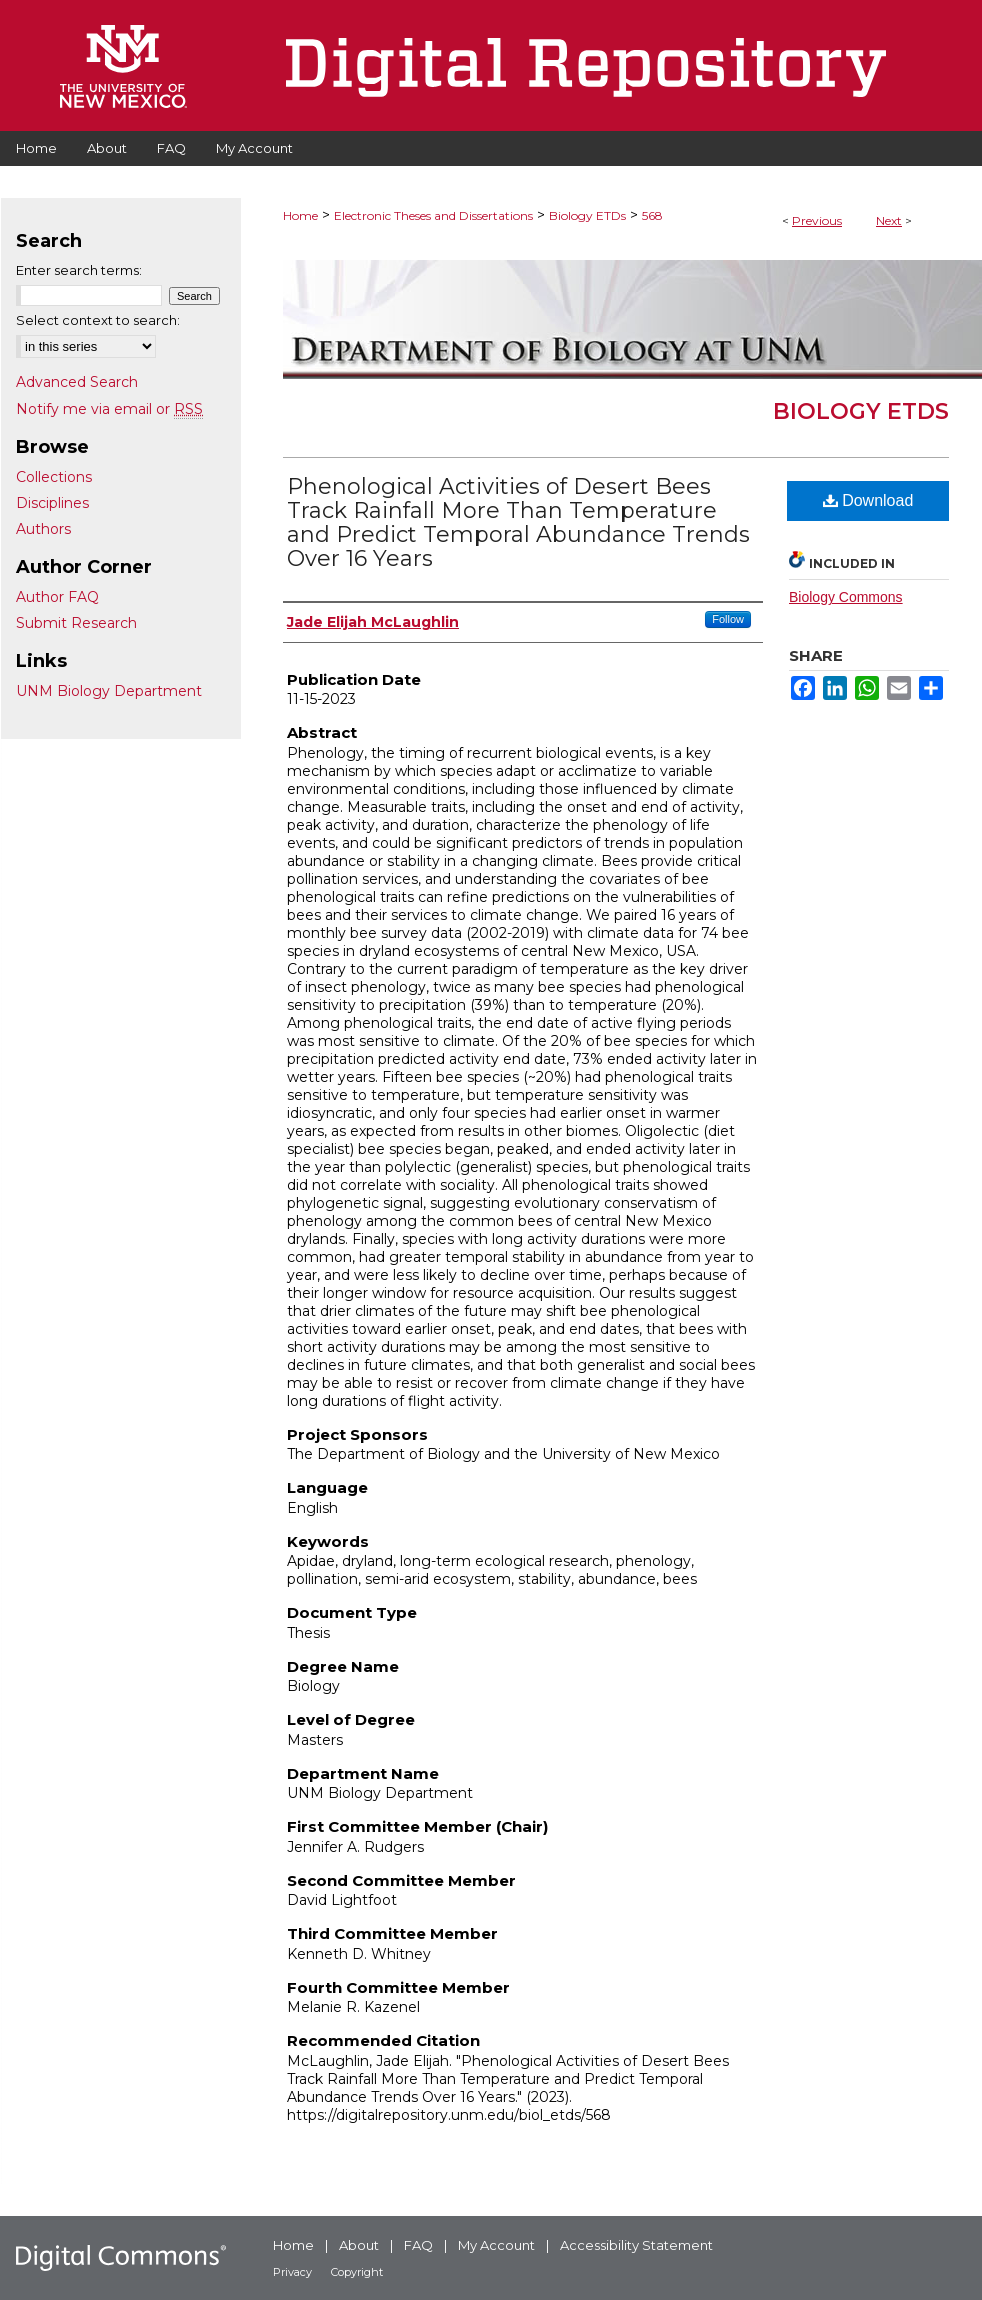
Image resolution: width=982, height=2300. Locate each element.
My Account (496, 2245)
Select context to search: (98, 320)
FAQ (418, 2245)
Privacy (292, 2272)
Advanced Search (77, 382)
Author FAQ (57, 597)
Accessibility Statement (636, 2245)
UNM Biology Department (109, 691)
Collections (54, 477)
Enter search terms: (79, 270)
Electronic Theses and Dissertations (433, 215)
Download (868, 500)
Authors (43, 529)
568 (652, 215)
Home (300, 215)
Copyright (357, 2272)
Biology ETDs (587, 215)
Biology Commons (846, 597)
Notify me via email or (109, 409)
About (359, 2245)
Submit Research (76, 623)
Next (889, 220)
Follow (728, 619)
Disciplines (52, 503)
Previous (817, 220)
